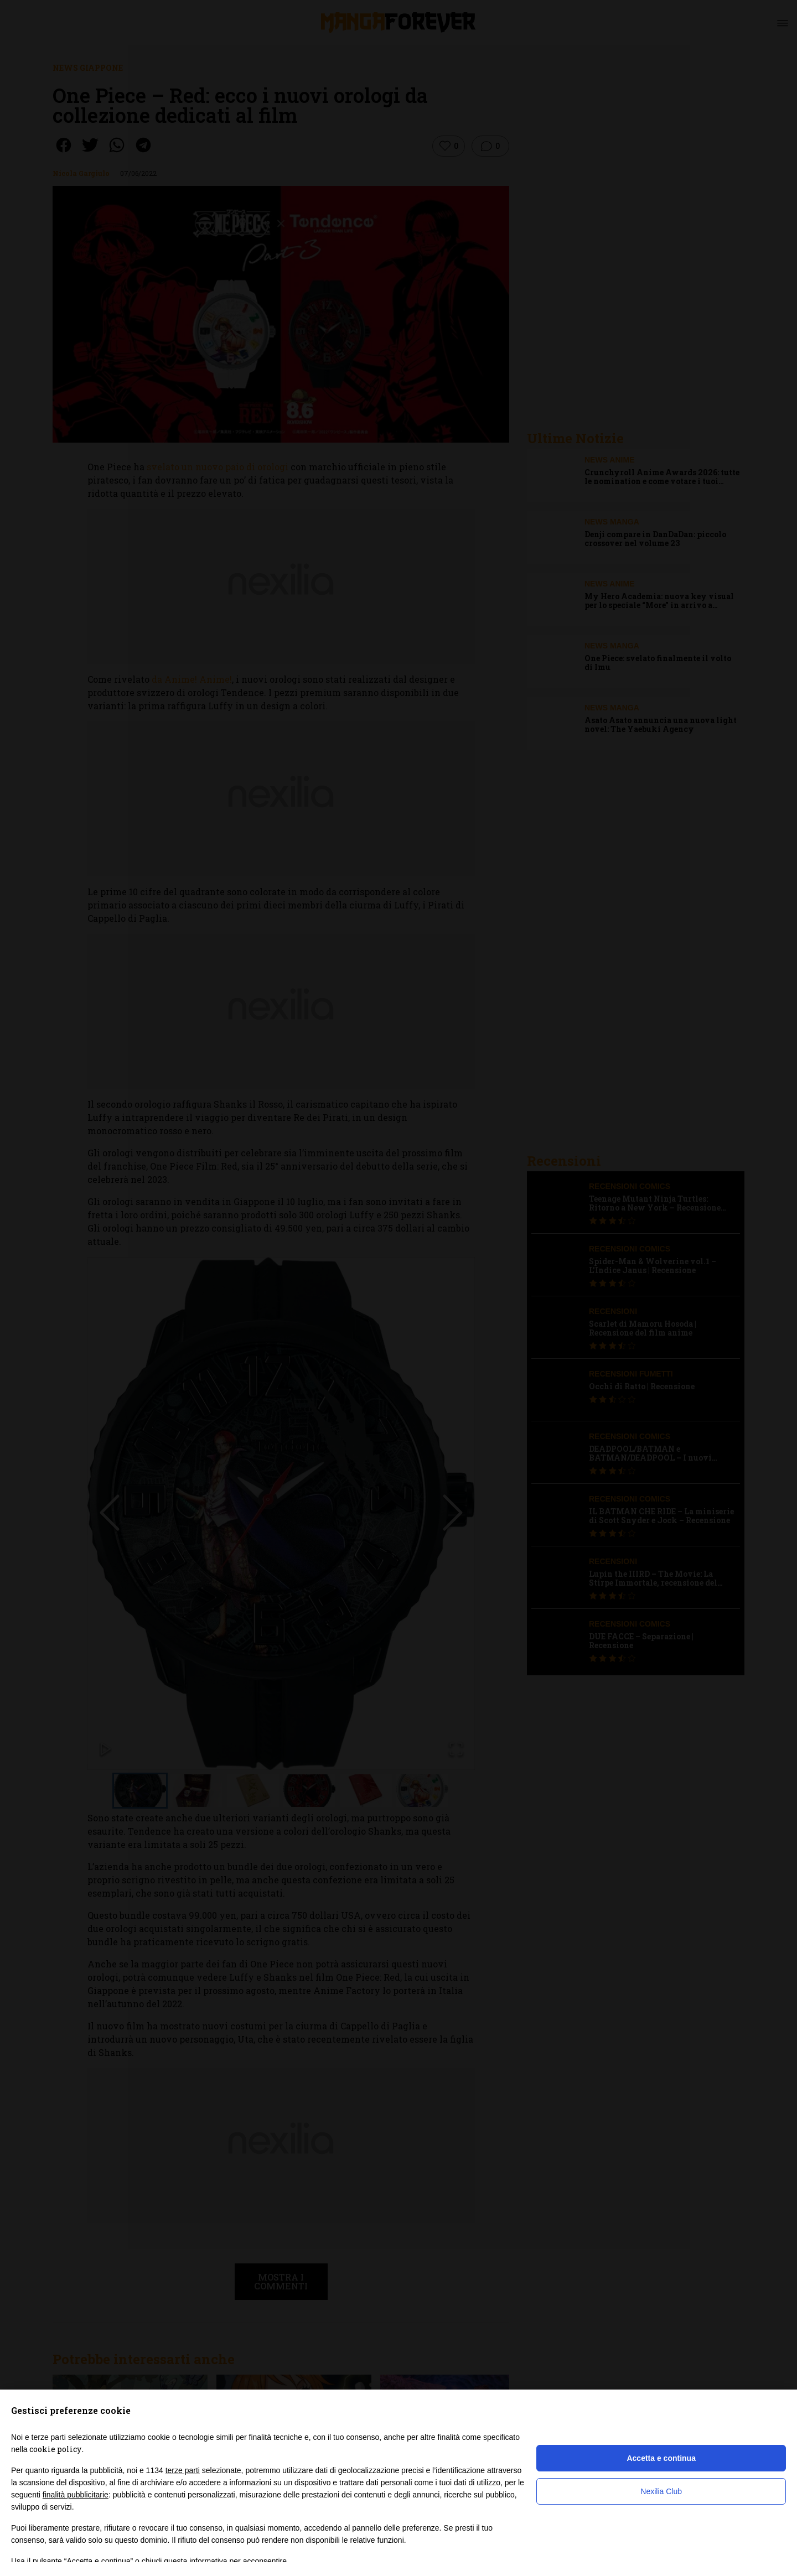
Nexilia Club (661, 2491)
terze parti (182, 2470)
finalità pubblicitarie (75, 2494)
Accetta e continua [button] (661, 2458)
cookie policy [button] (55, 2449)
